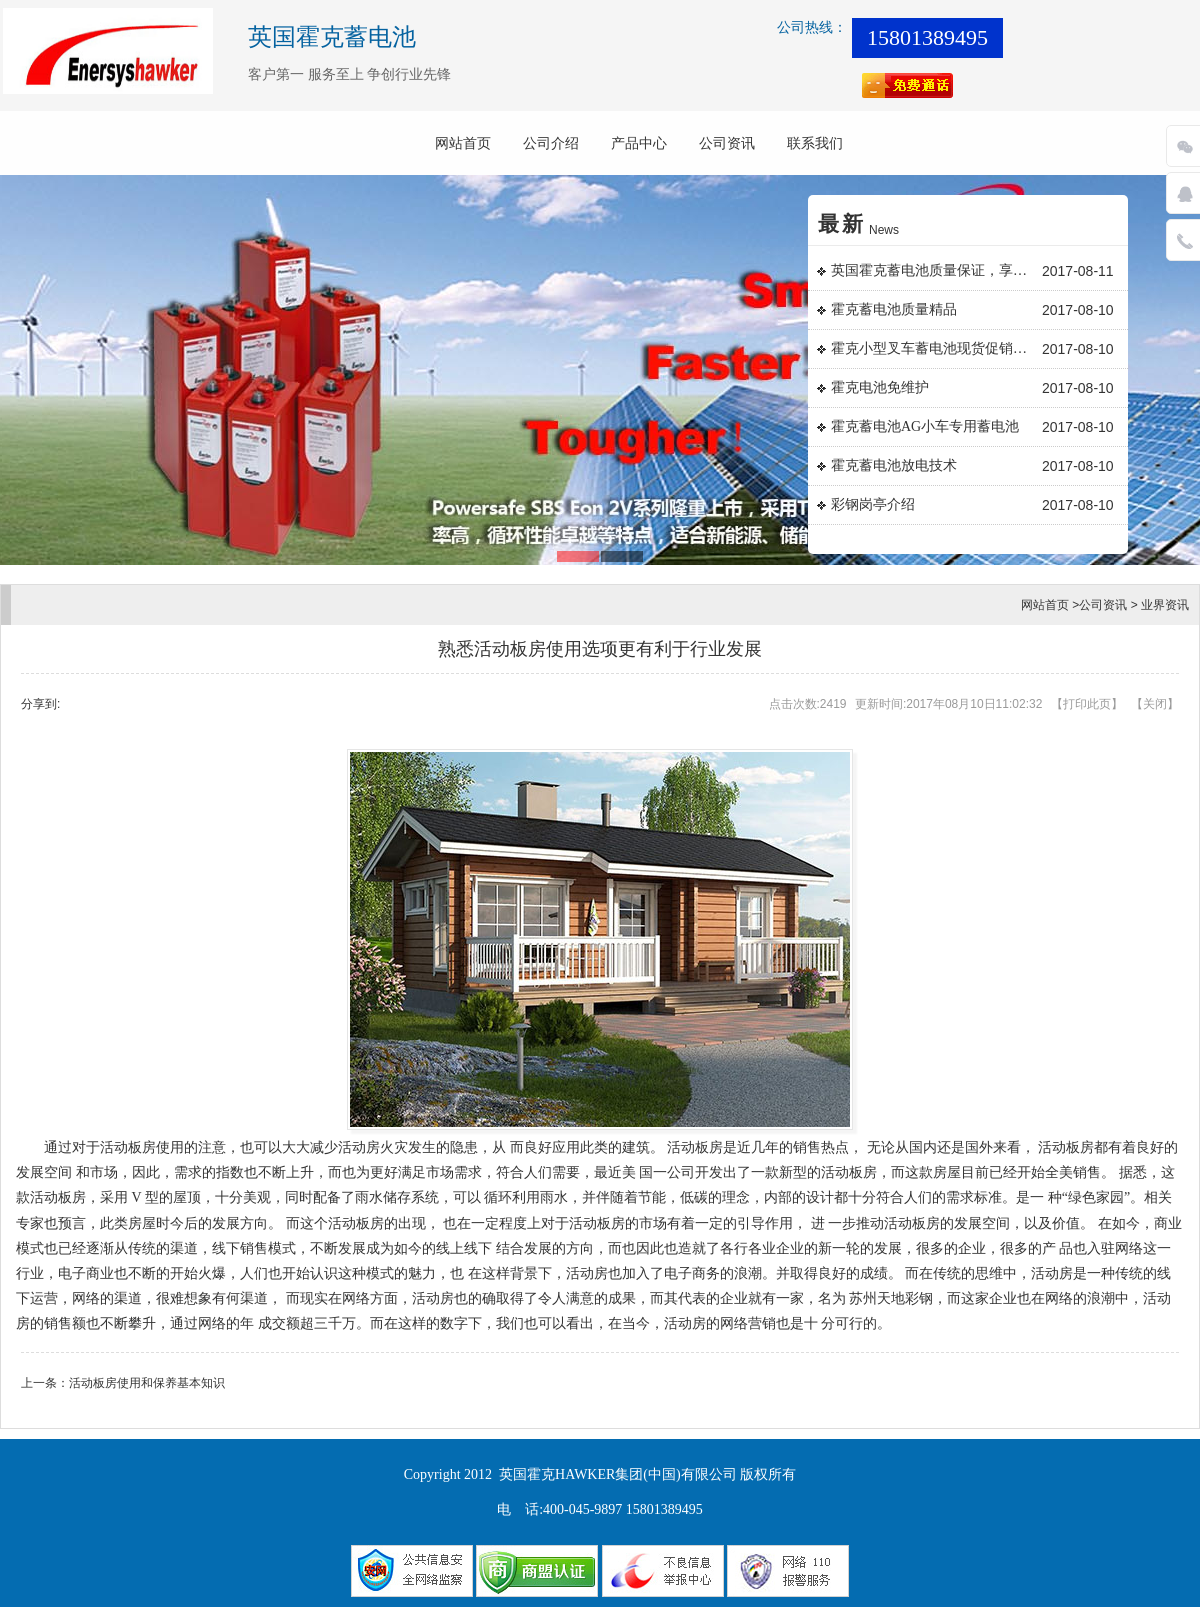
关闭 (1155, 704)
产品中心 (639, 143)
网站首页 (463, 143)
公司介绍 (551, 143)
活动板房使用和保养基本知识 (147, 1383)
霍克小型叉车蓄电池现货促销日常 (934, 348)
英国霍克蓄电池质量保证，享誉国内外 (934, 270)
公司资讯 (727, 143)
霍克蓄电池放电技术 (894, 465)
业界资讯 (1165, 605)
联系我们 (815, 143)
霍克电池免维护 (880, 387)
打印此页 (1087, 704)
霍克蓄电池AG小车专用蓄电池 (925, 426)
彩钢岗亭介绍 (873, 504)
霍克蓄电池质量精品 (894, 309)
